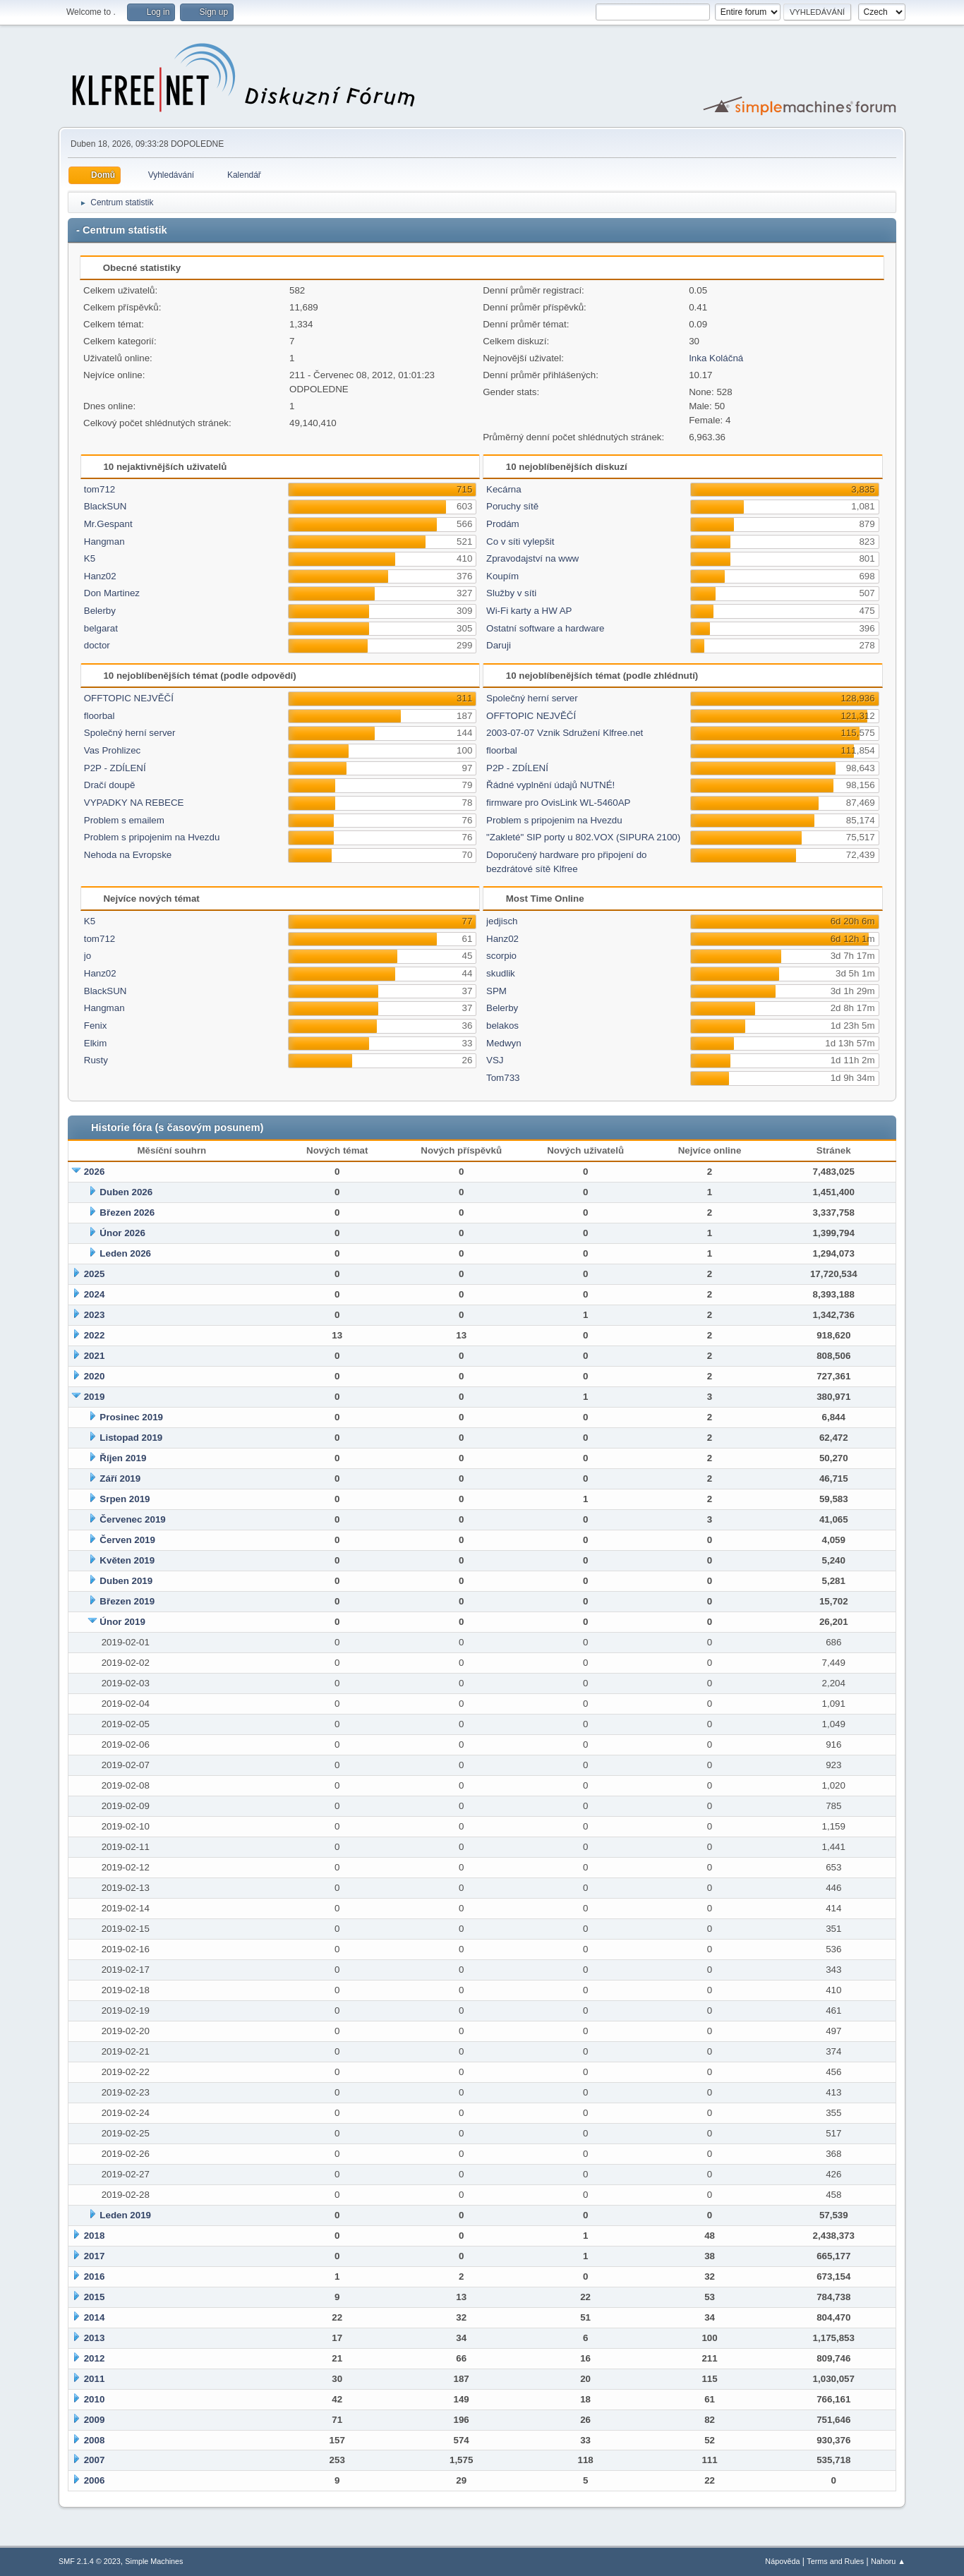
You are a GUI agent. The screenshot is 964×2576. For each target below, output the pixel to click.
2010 (94, 2399)
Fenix (95, 1025)
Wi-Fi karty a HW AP (529, 610)
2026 (94, 1171)
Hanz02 (100, 576)
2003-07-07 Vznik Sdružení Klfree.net (564, 732)
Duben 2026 (126, 1192)
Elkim (95, 1043)
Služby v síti (511, 593)
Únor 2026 (122, 1233)
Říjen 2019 (123, 1458)
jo (87, 955)
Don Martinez (112, 593)
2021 (94, 1355)
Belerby (100, 610)
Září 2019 (120, 1478)
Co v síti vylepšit (520, 541)
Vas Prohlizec (112, 750)
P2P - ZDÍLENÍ (115, 768)
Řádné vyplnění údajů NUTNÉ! (550, 785)
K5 (89, 558)
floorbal (99, 715)
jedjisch (501, 921)
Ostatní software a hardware (545, 628)
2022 (94, 1335)
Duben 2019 (126, 1581)
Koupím (502, 576)
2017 (94, 2256)
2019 (94, 1396)
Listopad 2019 (131, 1437)
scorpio (501, 955)
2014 (94, 2317)
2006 (94, 2480)
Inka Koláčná (716, 358)
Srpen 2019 (125, 1499)
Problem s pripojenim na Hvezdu (152, 837)
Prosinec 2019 (131, 1417)
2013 (94, 2338)
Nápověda (782, 2561)
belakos (502, 1025)
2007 (94, 2460)
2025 (94, 1274)
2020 (94, 1376)
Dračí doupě (109, 785)
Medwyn (504, 1043)
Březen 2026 (127, 1212)
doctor (97, 645)
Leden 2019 (125, 2215)
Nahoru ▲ (888, 2561)
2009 (94, 2419)
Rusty (96, 1060)
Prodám (502, 524)
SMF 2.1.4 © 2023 (90, 2561)
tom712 (99, 489)
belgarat (101, 628)
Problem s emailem (124, 820)
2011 (94, 2379)
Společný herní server (130, 732)
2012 (94, 2358)
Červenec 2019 (132, 1519)
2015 (94, 2297)
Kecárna (504, 489)
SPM (496, 991)
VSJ (494, 1060)
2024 (94, 1294)
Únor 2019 (122, 1621)
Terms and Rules (835, 2561)
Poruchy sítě (512, 506)
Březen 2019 (127, 1601)
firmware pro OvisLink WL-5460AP (558, 802)
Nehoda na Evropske (127, 854)
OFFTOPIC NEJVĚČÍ (129, 698)
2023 (94, 1315)
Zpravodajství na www (532, 558)
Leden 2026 (125, 1253)
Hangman (104, 541)
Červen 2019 (127, 1540)
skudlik (500, 973)
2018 (94, 2235)
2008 (94, 2440)
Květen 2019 (127, 1560)
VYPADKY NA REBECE (134, 802)
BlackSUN (105, 506)
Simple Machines (154, 2561)
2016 (94, 2276)
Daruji (498, 645)
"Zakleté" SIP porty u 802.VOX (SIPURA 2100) (583, 837)
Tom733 (502, 1077)
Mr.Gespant (108, 524)
